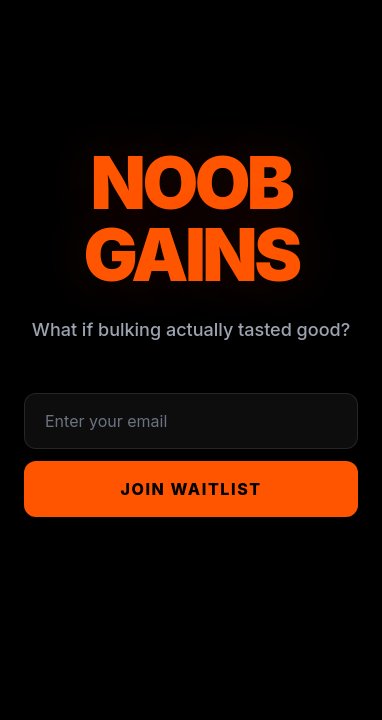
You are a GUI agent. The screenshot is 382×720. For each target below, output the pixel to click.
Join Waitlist (190, 489)
